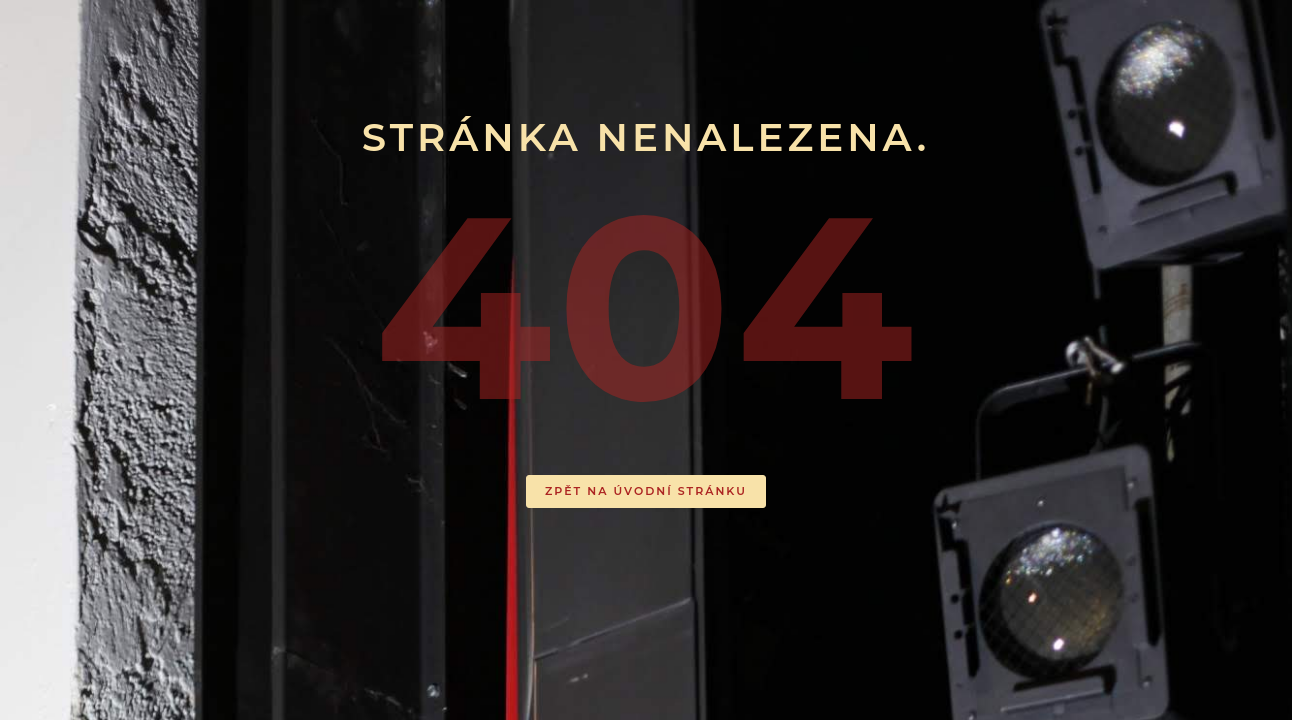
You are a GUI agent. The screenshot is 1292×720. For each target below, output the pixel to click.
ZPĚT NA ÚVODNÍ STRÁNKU (646, 491)
